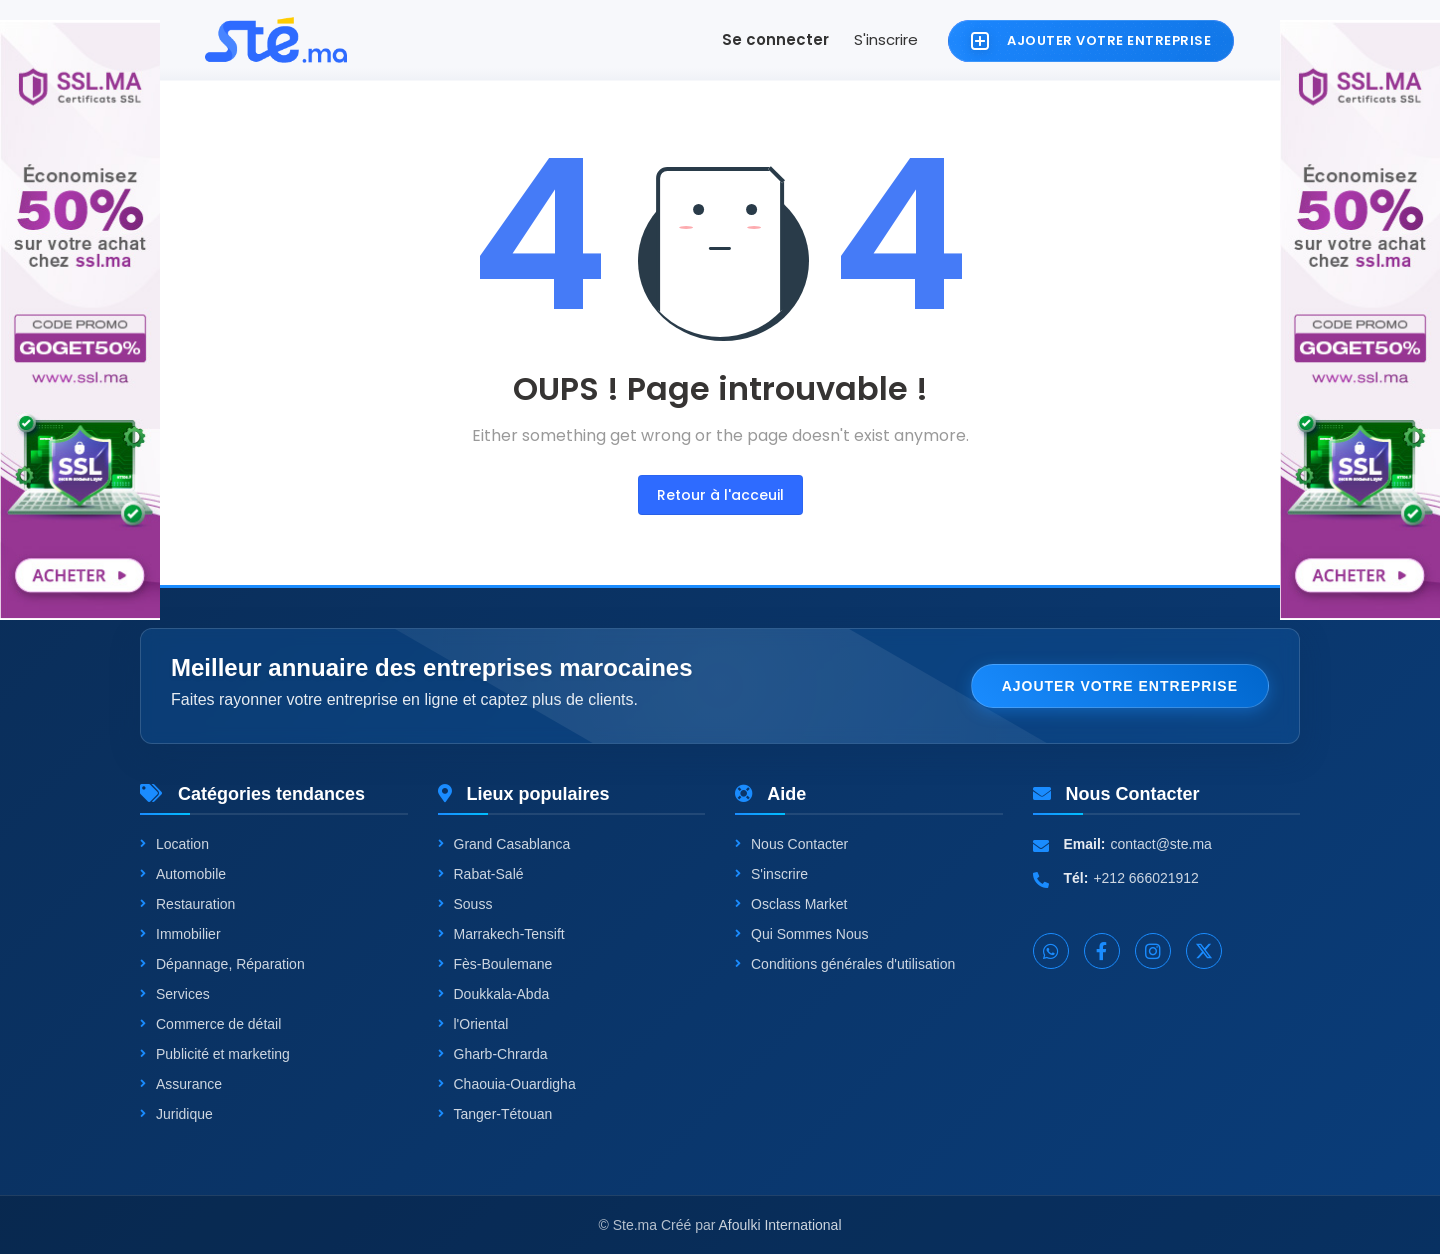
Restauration (187, 904)
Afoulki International (780, 1225)
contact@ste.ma (1161, 844)
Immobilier (180, 934)
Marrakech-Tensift (501, 934)
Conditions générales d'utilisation (845, 964)
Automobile (183, 874)
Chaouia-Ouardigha (507, 1084)
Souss (465, 904)
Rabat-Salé (481, 874)
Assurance (181, 1084)
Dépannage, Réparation (222, 964)
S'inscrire (886, 39)
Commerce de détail (210, 1024)
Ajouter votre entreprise (1120, 686)
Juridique (176, 1114)
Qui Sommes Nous (801, 934)
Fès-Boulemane (495, 964)
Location (174, 844)
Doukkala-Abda (494, 994)
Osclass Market (791, 904)
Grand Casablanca (504, 844)
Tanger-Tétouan (495, 1114)
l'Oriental (473, 1024)
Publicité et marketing (215, 1054)
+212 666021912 (1146, 878)
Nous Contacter (791, 844)
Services (175, 994)
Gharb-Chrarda (493, 1054)
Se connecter (775, 39)
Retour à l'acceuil (720, 495)
